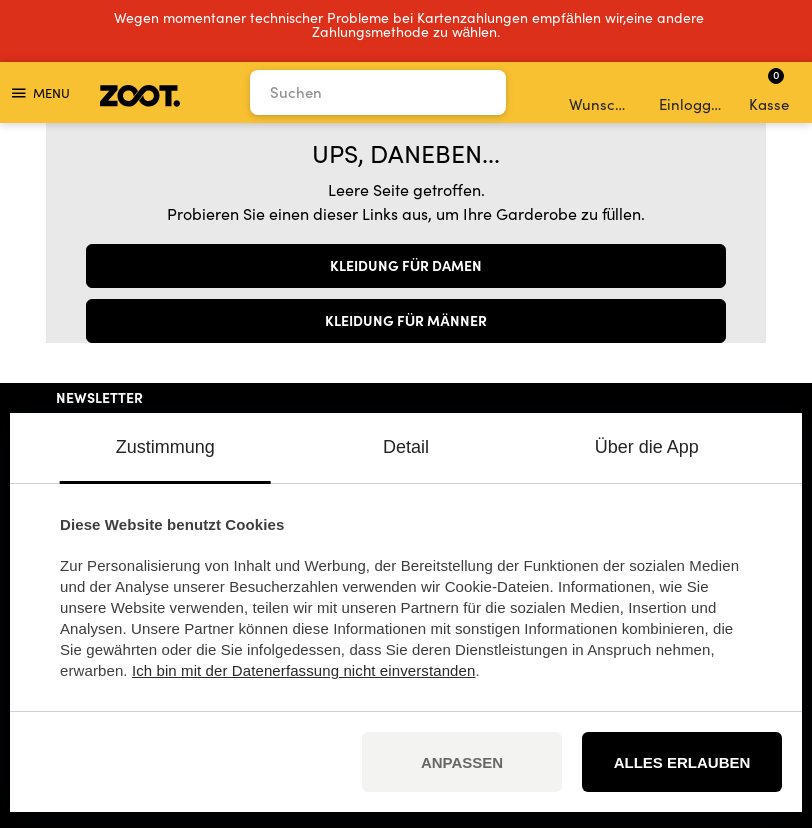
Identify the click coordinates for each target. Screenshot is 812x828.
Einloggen (692, 93)
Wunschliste (602, 93)
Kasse (769, 90)
